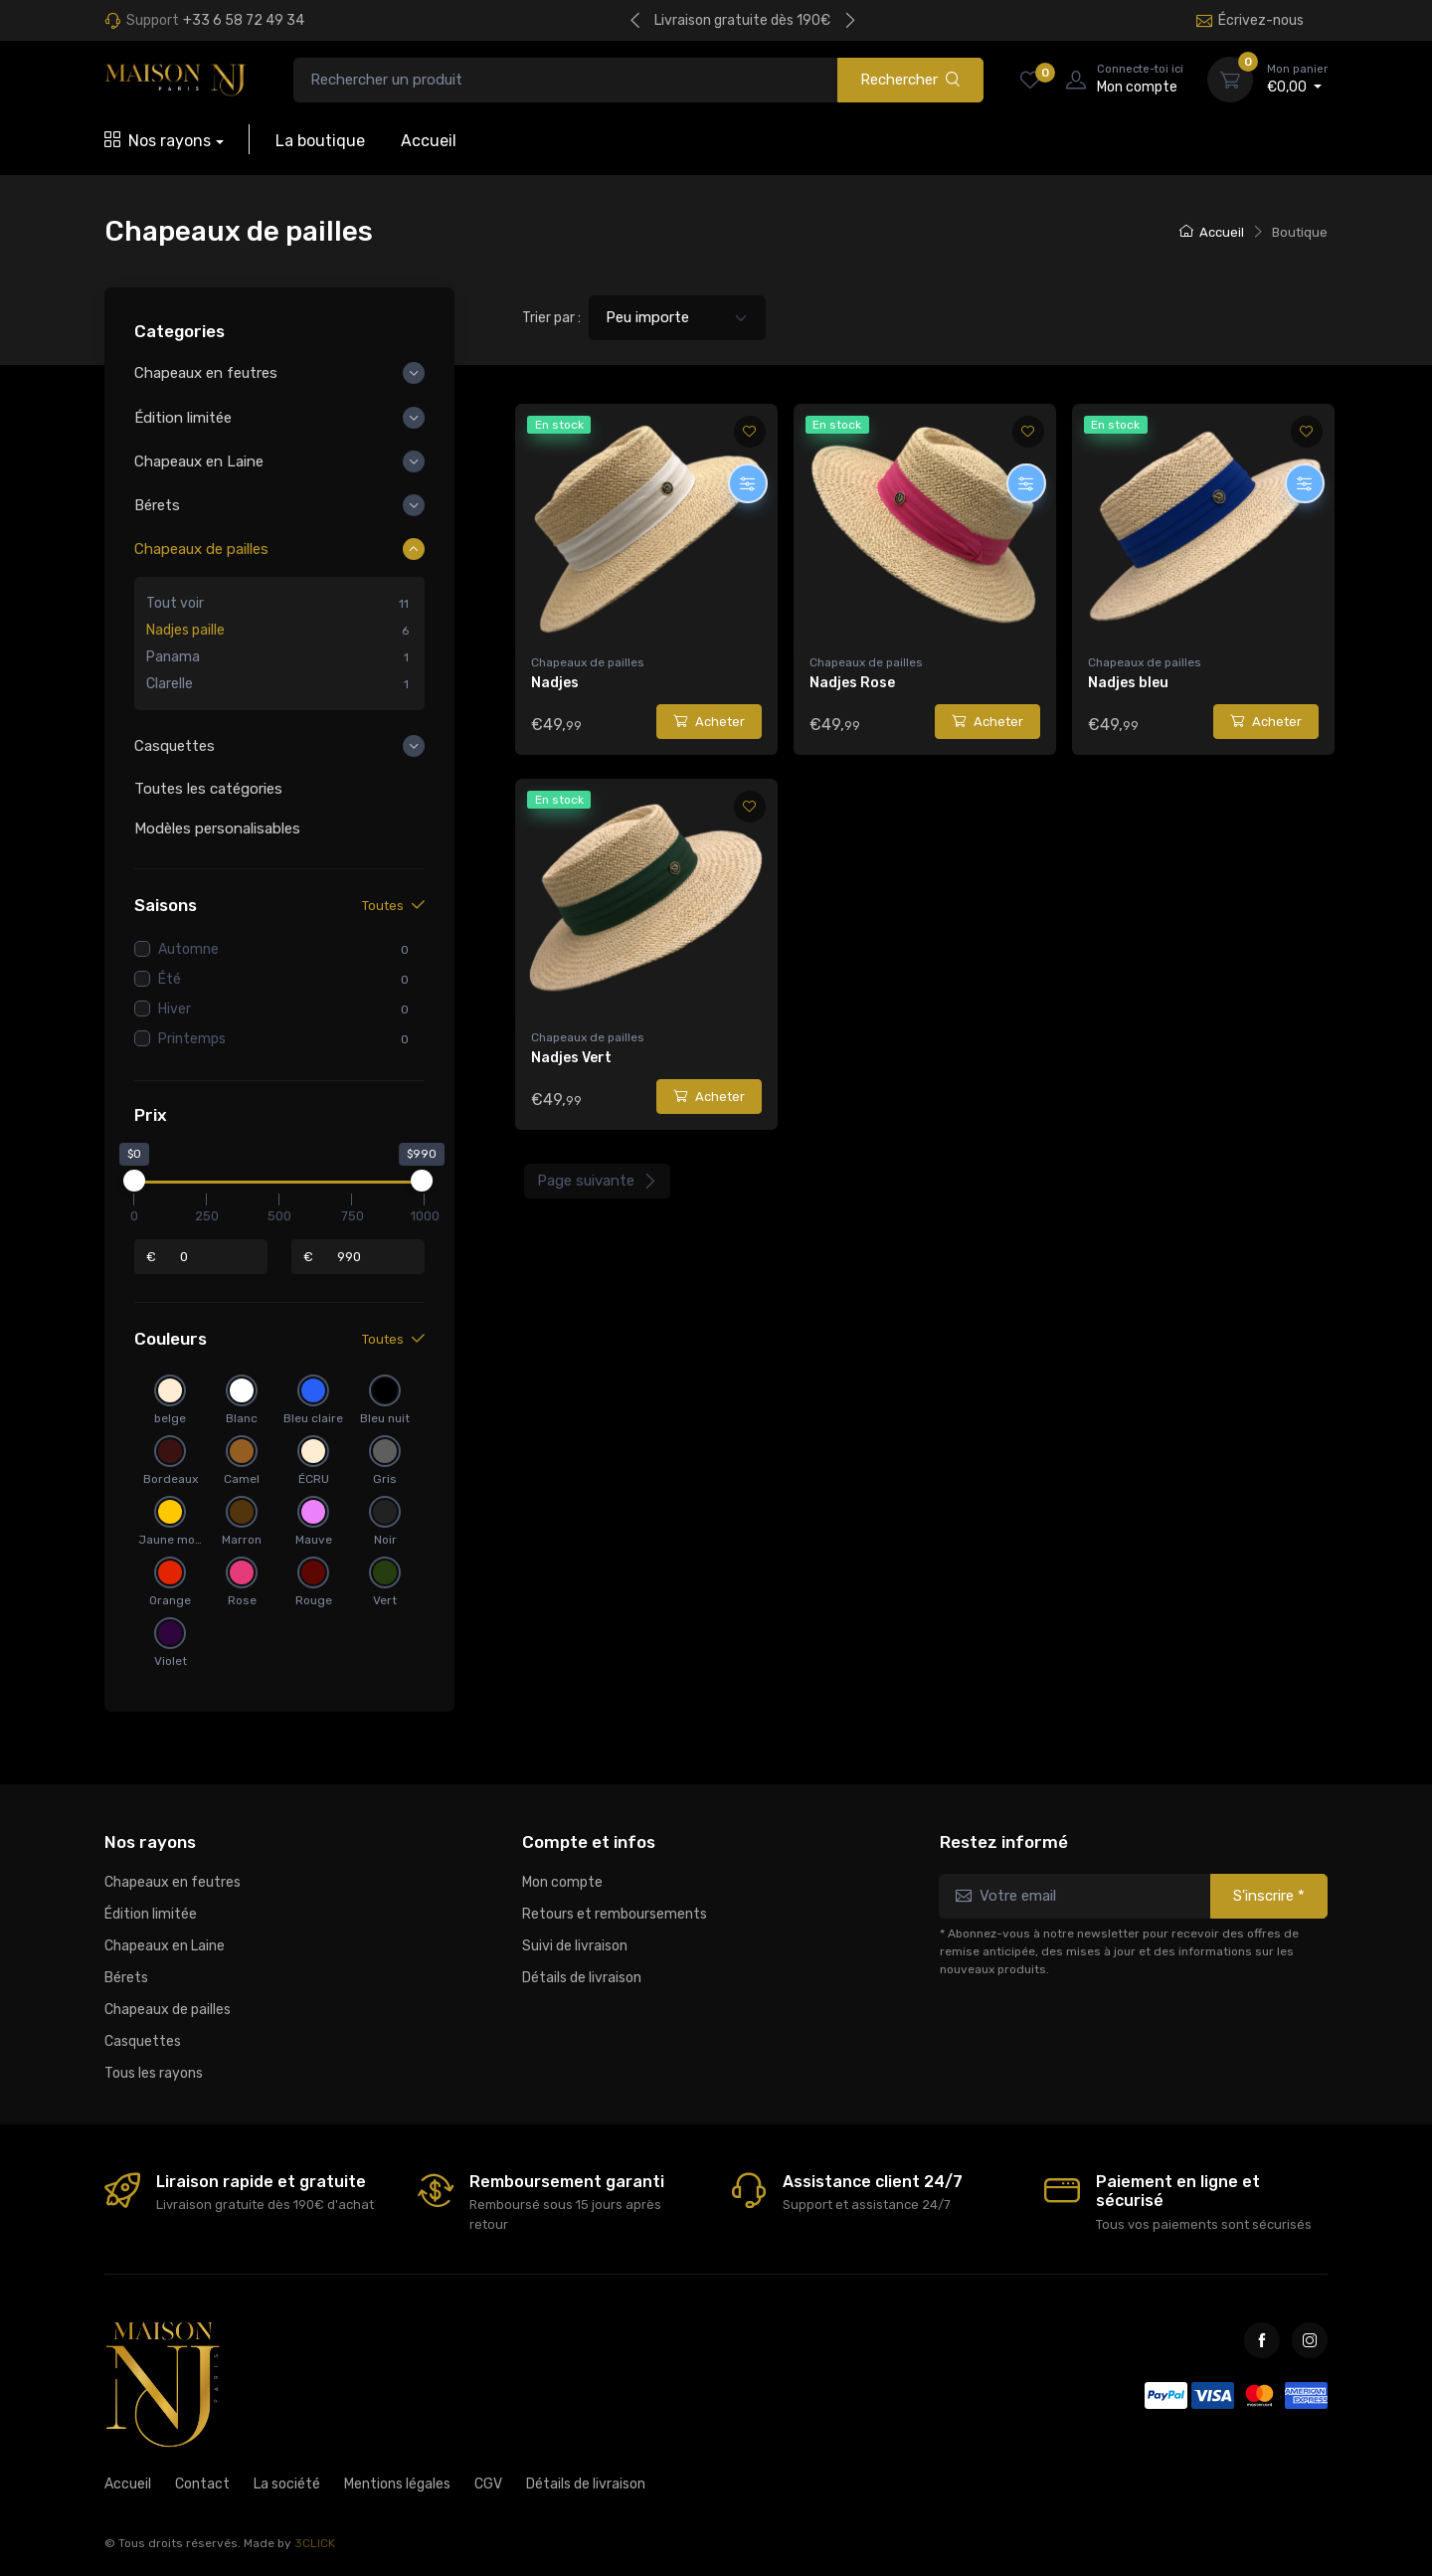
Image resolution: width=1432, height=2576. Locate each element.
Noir (385, 1541)
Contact (202, 2484)
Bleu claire (313, 1419)
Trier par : (551, 317)
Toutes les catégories (208, 789)
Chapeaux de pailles (587, 662)
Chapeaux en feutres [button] (205, 374)
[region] (279, 644)
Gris (385, 1480)
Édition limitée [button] (183, 418)
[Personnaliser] (748, 483)
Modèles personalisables (217, 828)
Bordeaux (170, 1480)
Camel (242, 1480)
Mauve (313, 1541)
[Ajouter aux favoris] (750, 432)
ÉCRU (313, 1480)
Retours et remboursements (614, 1914)
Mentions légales (397, 2484)
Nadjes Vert (571, 1057)
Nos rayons (157, 140)
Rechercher (910, 80)
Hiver (174, 1009)
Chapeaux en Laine (164, 1945)
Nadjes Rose (852, 682)
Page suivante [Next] (597, 1181)
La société (287, 2484)
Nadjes (555, 682)
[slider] (134, 1182)
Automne (188, 949)
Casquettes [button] (174, 747)
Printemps (192, 1038)
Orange (170, 1601)
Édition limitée (150, 1914)
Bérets (126, 1977)
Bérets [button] (157, 505)
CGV (488, 2484)
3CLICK (314, 2543)
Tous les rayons (153, 2073)
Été (169, 979)
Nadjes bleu (1128, 682)
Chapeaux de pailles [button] (201, 550)
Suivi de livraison (574, 1945)
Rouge (313, 1601)
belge (170, 1419)
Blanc (242, 1419)
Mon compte (562, 1882)
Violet (170, 1662)
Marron (242, 1541)
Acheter (709, 721)
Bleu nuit (385, 1419)
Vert (385, 1601)
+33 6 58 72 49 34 (243, 20)
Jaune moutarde (170, 1541)
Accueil (428, 140)
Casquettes (142, 2041)
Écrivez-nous (1250, 20)
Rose (242, 1601)
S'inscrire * (1269, 1896)
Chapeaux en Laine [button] (199, 461)
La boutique (320, 140)
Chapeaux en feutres (172, 1882)
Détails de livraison (581, 1977)
